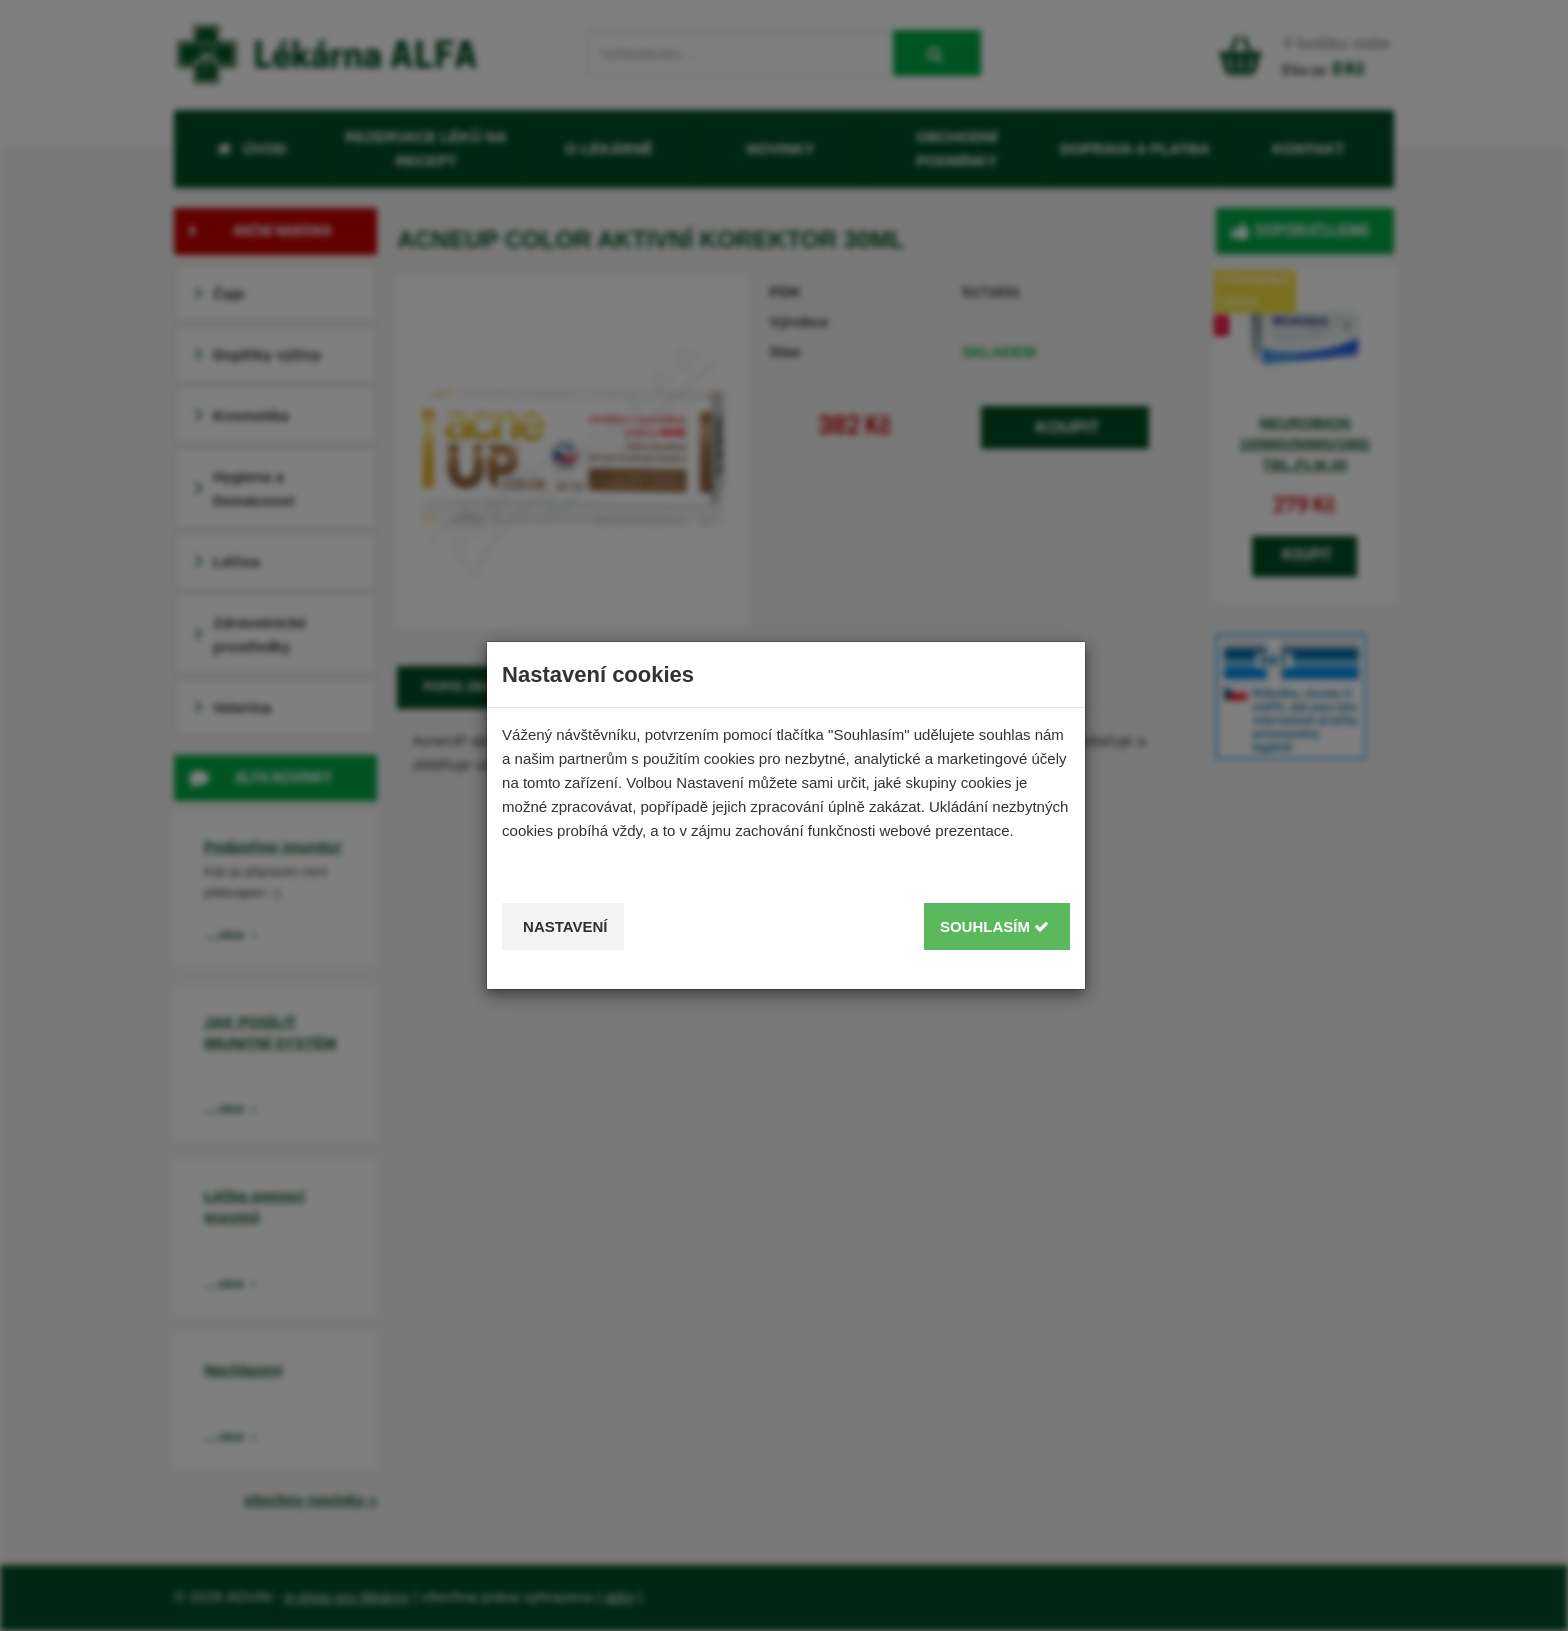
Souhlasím (994, 926)
